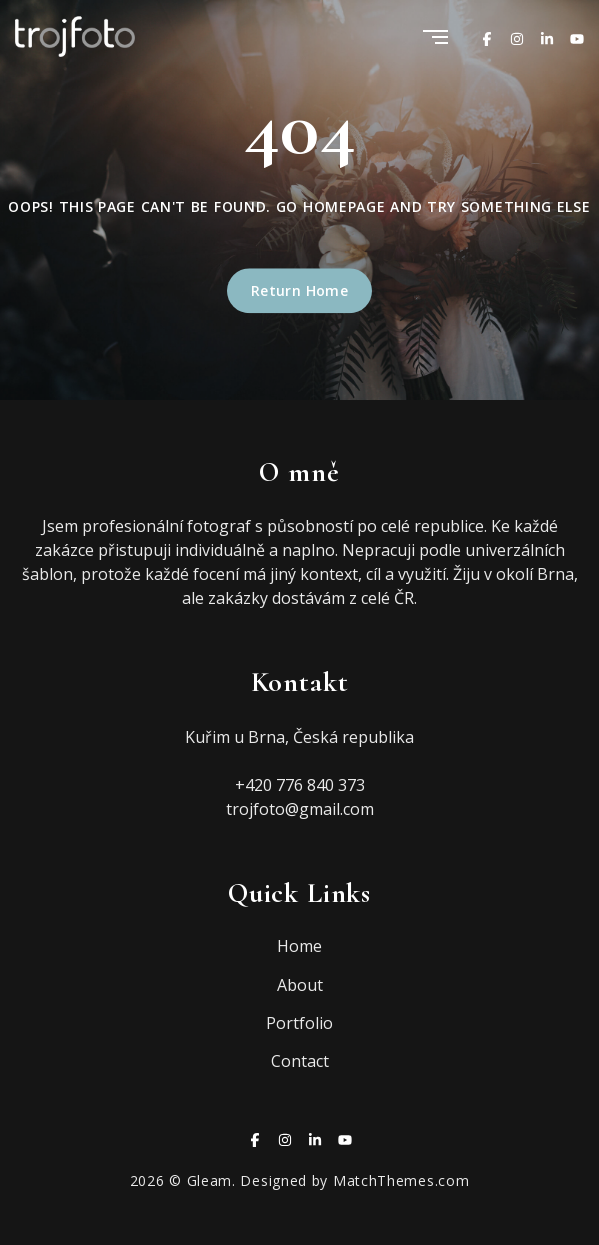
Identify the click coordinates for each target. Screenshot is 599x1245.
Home (299, 946)
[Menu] (435, 38)
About (300, 985)
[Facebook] (487, 36)
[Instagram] (517, 36)
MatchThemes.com (401, 1180)
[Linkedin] (547, 36)
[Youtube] (577, 36)
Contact (300, 1061)
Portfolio (299, 1023)
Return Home (300, 291)
